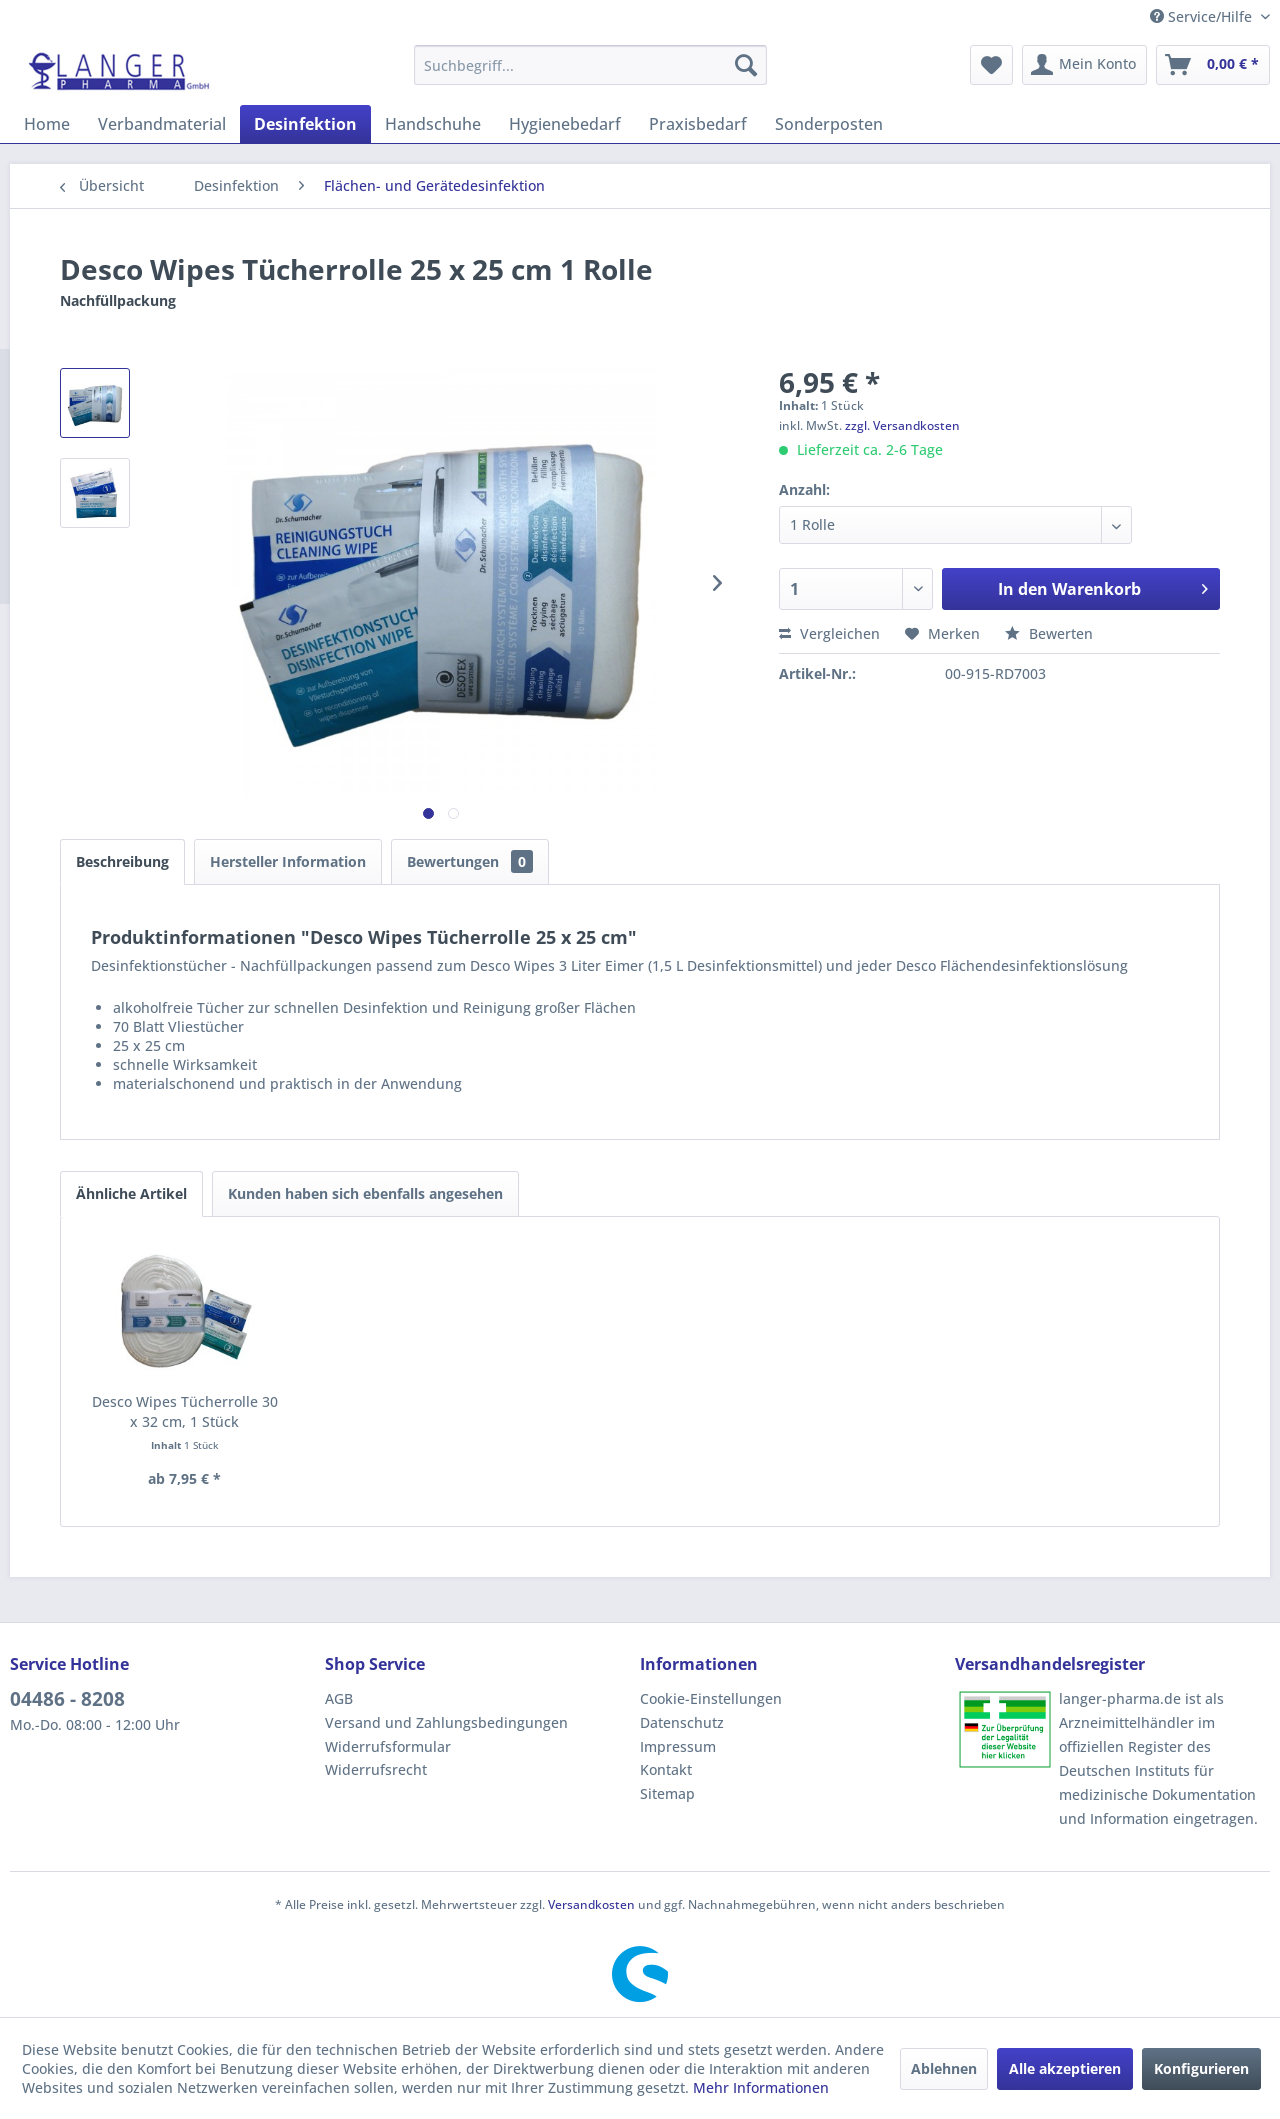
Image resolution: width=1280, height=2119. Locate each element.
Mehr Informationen (761, 2087)
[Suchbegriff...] (590, 65)
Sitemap (667, 1793)
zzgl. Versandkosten (902, 425)
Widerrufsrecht (376, 1769)
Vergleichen (829, 633)
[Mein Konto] (1084, 65)
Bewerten (1049, 633)
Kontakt (666, 1769)
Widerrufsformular (388, 1746)
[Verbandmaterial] (162, 124)
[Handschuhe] (433, 124)
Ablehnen (944, 2068)
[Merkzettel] (991, 65)
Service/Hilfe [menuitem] (1203, 16)
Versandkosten (591, 1904)
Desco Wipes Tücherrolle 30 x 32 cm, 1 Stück (185, 1411)
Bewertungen (470, 861)
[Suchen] (746, 65)
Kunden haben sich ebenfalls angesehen (365, 1193)
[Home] (47, 124)
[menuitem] (590, 65)
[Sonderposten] (829, 124)
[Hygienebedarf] (565, 124)
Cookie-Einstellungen (711, 1698)
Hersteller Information (288, 861)
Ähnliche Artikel (131, 1193)
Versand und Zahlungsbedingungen (446, 1722)
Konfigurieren (1201, 2068)
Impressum (678, 1746)
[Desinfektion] (305, 124)
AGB (339, 1698)
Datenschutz (682, 1722)
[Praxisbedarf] (698, 124)
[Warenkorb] (1213, 65)
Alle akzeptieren (1065, 2068)
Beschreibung (122, 861)
